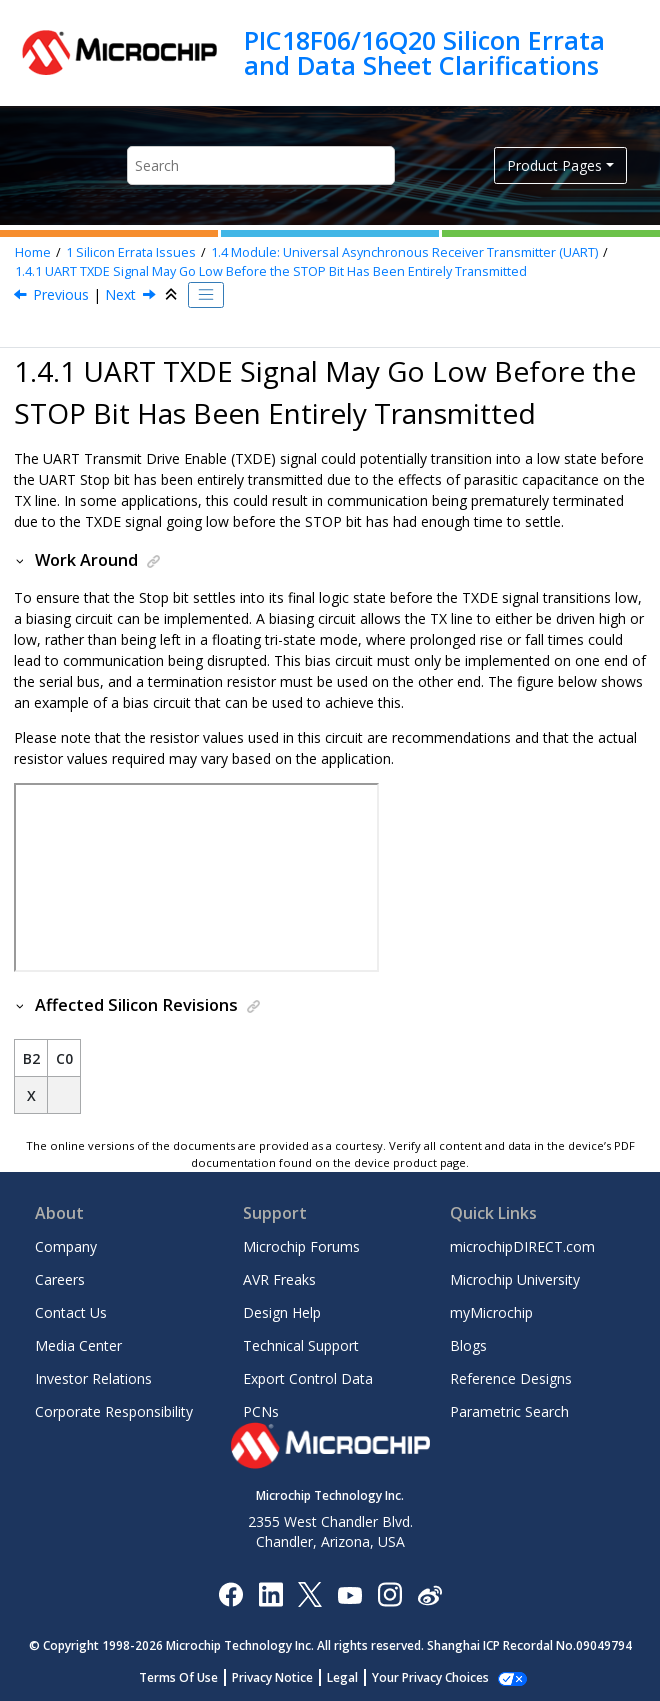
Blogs (468, 1345)
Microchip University (515, 1279)
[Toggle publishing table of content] (206, 295)
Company (66, 1246)
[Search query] (260, 165)
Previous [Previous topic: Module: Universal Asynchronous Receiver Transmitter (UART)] (61, 294)
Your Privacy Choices (430, 1677)
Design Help (282, 1312)
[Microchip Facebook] (230, 1593)
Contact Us (71, 1312)
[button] (21, 560)
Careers (60, 1279)
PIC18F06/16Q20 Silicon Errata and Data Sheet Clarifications (424, 52)
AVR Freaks (279, 1279)
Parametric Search (509, 1411)
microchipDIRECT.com (522, 1246)
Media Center (78, 1345)
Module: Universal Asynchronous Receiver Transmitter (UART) (404, 252)
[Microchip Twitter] (310, 1593)
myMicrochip (491, 1312)
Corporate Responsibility (114, 1411)
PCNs (261, 1411)
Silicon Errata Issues (131, 252)
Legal (342, 1677)
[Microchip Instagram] (389, 1593)
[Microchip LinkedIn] (270, 1593)
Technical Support (301, 1345)
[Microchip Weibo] (429, 1594)
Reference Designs (511, 1378)
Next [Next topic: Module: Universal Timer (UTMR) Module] (120, 294)
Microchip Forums (301, 1246)
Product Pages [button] (554, 165)
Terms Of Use (178, 1677)
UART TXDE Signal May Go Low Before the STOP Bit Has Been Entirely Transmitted (271, 271)
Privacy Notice (272, 1677)
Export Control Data (308, 1378)
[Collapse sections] (173, 295)
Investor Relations (93, 1378)
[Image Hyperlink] (349, 1594)
